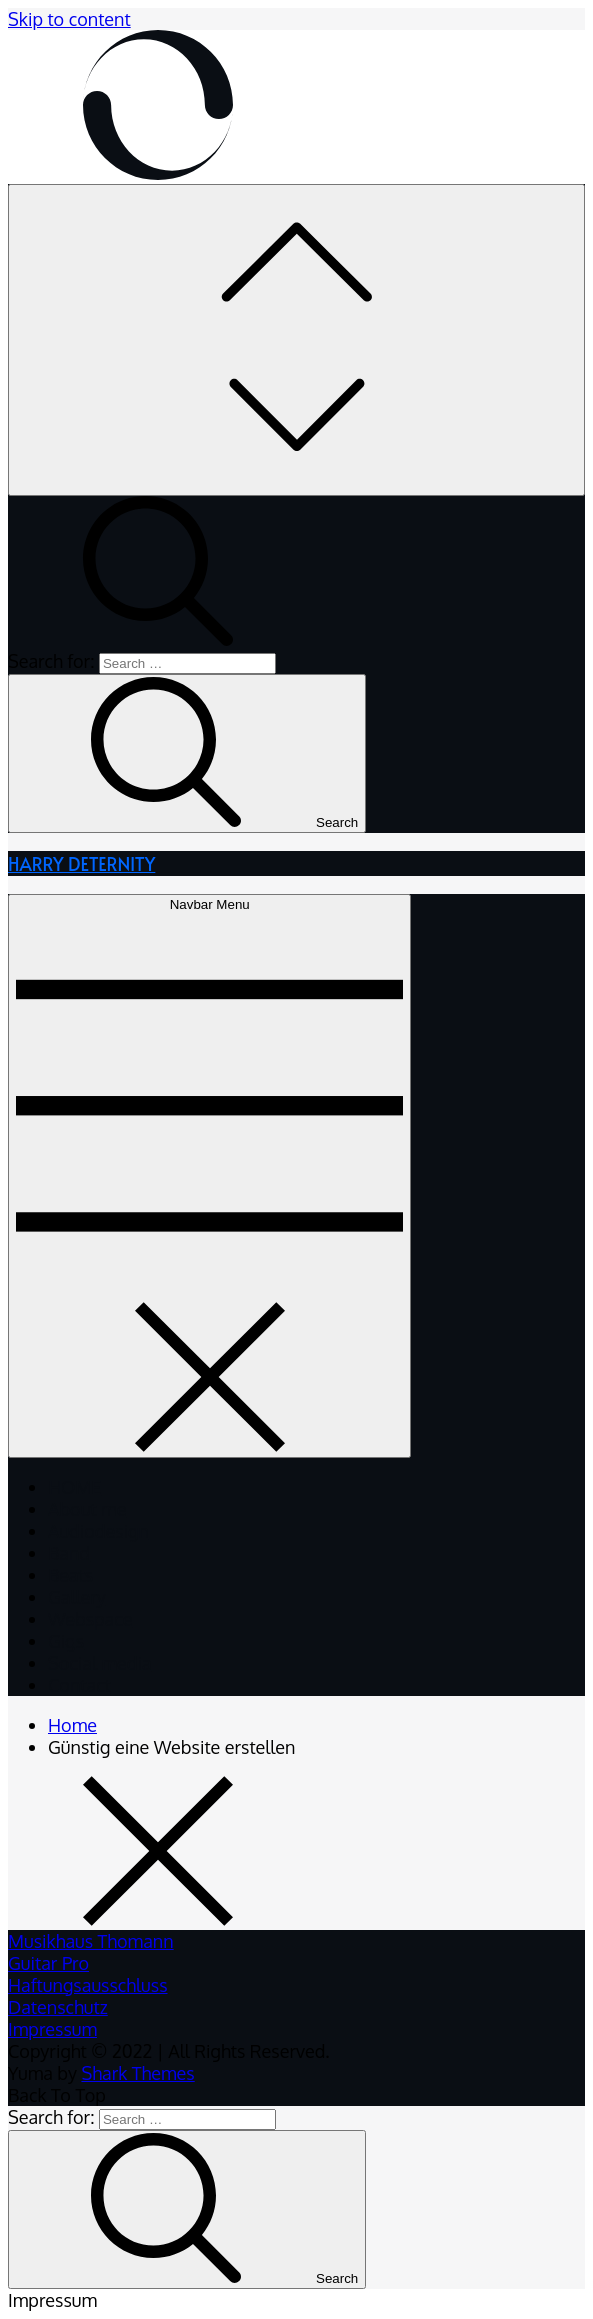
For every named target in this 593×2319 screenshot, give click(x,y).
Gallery (77, 1597)
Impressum (52, 2029)
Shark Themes (137, 2073)
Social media (100, 1663)
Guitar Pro (48, 1963)
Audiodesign (98, 1531)
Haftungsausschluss (88, 1985)
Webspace (90, 1619)
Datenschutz (58, 2007)
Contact (79, 1685)
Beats (70, 1575)
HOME (74, 1487)
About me (87, 1509)
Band (69, 1553)
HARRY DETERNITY (81, 863)
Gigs (66, 1641)
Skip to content (69, 19)
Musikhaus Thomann (91, 1941)
